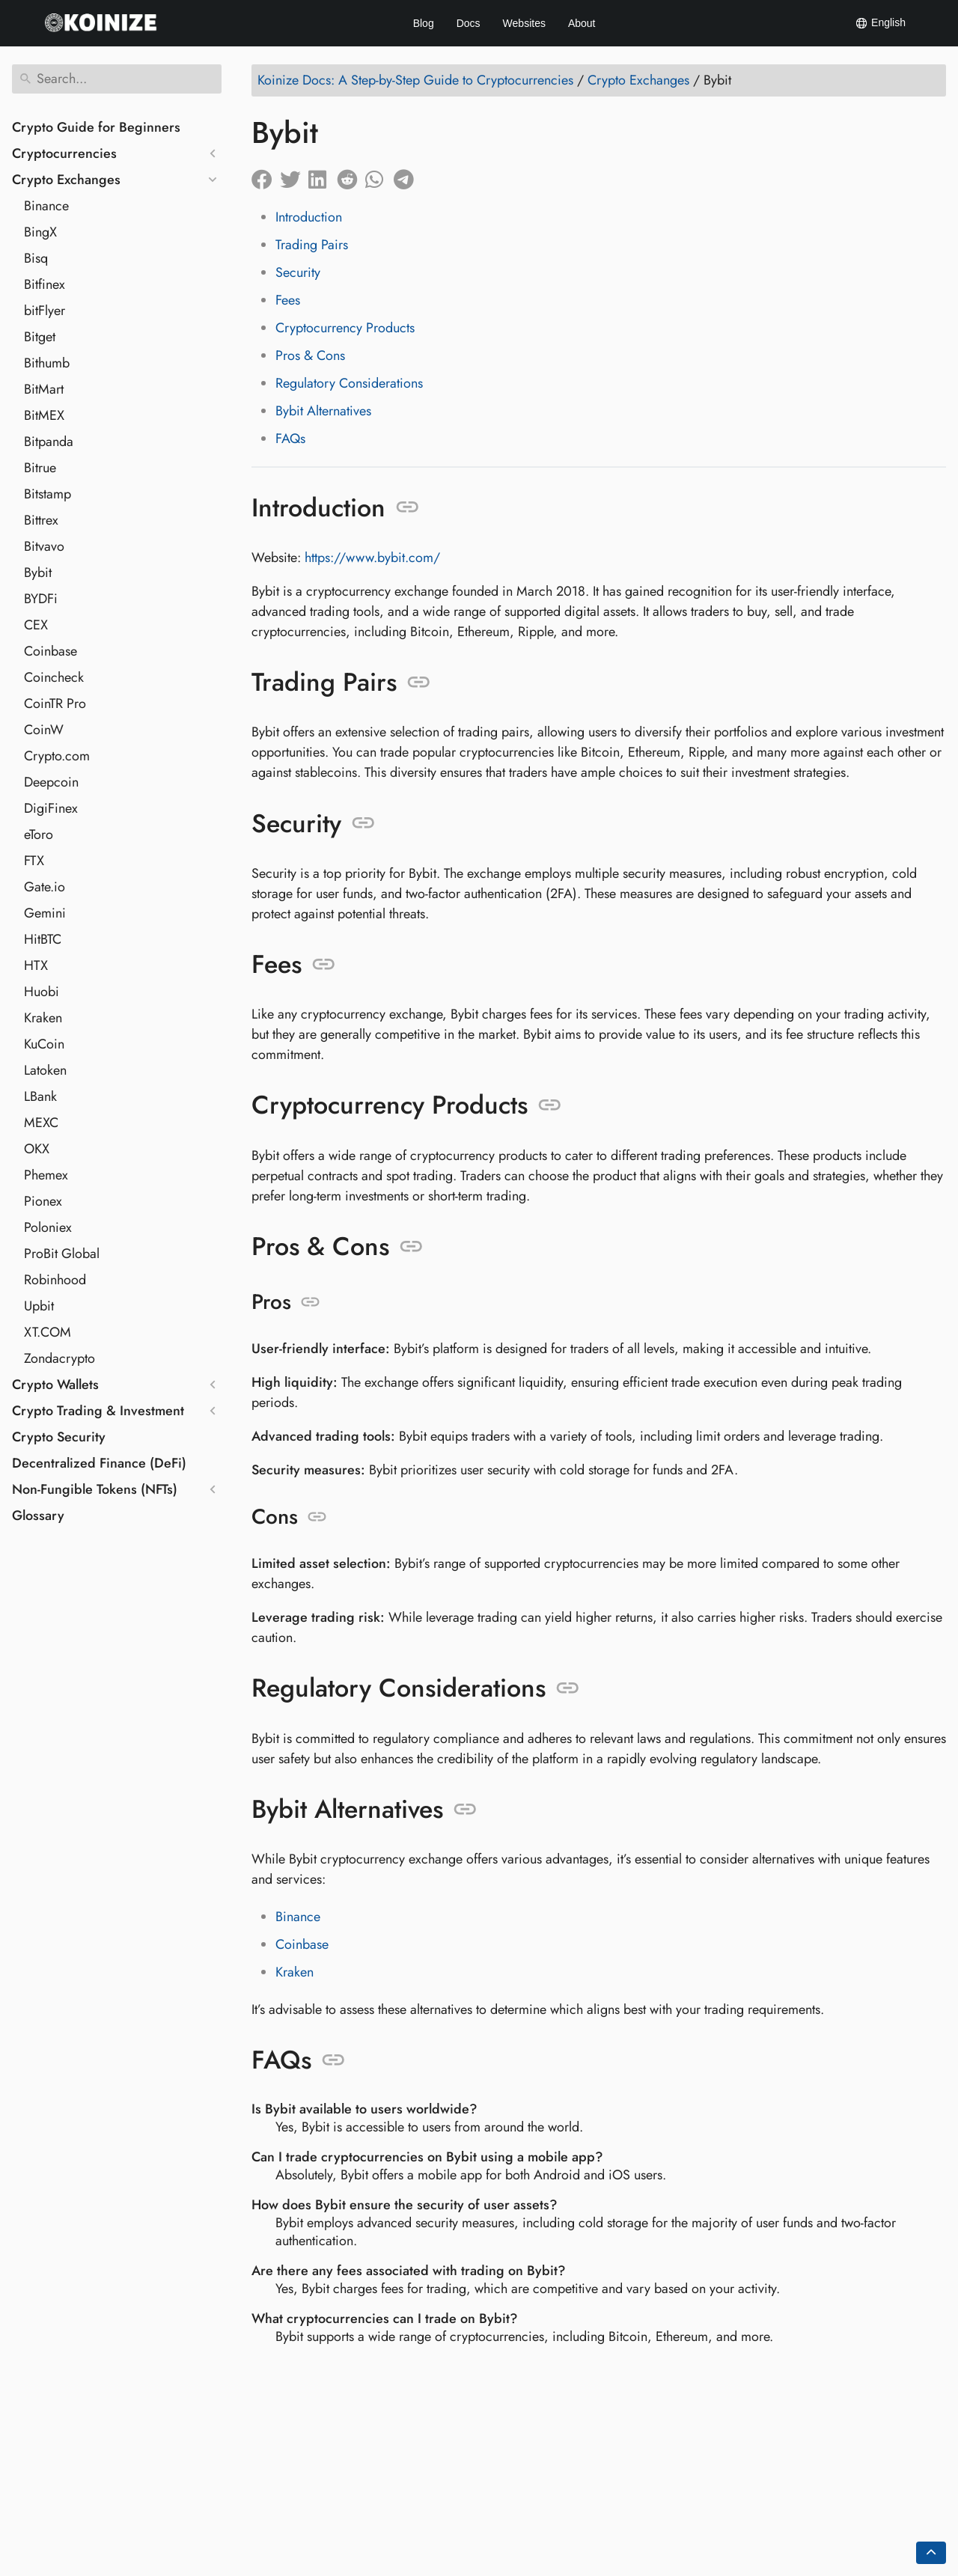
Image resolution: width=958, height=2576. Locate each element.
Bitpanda (48, 441)
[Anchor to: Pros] (310, 1302)
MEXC (41, 1122)
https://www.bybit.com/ (372, 557)
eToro (38, 834)
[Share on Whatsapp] (379, 176)
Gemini (45, 913)
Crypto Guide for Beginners (96, 127)
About (582, 23)
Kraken (43, 1018)
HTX (36, 965)
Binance (46, 206)
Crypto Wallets (55, 1384)
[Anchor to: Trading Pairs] (419, 682)
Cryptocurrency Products (345, 328)
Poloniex (48, 1227)
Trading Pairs (311, 244)
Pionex (43, 1201)
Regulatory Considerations (349, 383)
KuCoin (44, 1044)
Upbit (39, 1306)
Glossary (38, 1515)
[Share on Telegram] (408, 176)
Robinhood (55, 1279)
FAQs (290, 438)
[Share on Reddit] (351, 176)
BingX (40, 232)
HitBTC (42, 939)
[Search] (117, 79)
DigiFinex (51, 808)
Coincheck (54, 677)
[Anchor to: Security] (363, 823)
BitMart (44, 389)
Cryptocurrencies (64, 153)
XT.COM (47, 1332)
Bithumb (47, 363)
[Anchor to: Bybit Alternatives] (465, 1809)
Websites (524, 23)
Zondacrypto (59, 1358)
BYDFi (41, 598)
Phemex (46, 1175)
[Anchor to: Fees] (324, 964)
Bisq (36, 258)
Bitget (39, 337)
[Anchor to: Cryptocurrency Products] (550, 1105)
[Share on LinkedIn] (322, 176)
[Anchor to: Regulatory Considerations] (568, 1688)
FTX (34, 860)
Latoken (45, 1070)
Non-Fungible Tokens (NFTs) (94, 1489)
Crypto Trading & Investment (98, 1410)
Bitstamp (47, 494)
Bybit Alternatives (323, 411)
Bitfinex (44, 284)
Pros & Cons (310, 355)
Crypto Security (59, 1437)
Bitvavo (44, 546)
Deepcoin (51, 782)
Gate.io (44, 887)
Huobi (41, 991)
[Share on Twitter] (294, 176)
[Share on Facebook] (265, 176)
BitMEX (44, 415)
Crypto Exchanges (66, 179)
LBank (40, 1096)
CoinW (44, 729)
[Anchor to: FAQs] (333, 2060)
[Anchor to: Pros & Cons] (411, 1246)
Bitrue (40, 467)
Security (297, 272)
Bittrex (41, 520)
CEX (36, 625)
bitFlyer (44, 310)
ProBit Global (62, 1253)
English (880, 23)
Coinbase (50, 651)
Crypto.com (57, 756)
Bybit (38, 572)
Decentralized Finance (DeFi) (99, 1463)
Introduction (308, 217)
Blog (423, 23)
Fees (287, 300)
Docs (468, 23)
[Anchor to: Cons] (317, 1517)
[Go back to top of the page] (931, 2553)
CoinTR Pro (55, 703)
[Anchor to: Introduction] (407, 507)
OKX (36, 1149)
